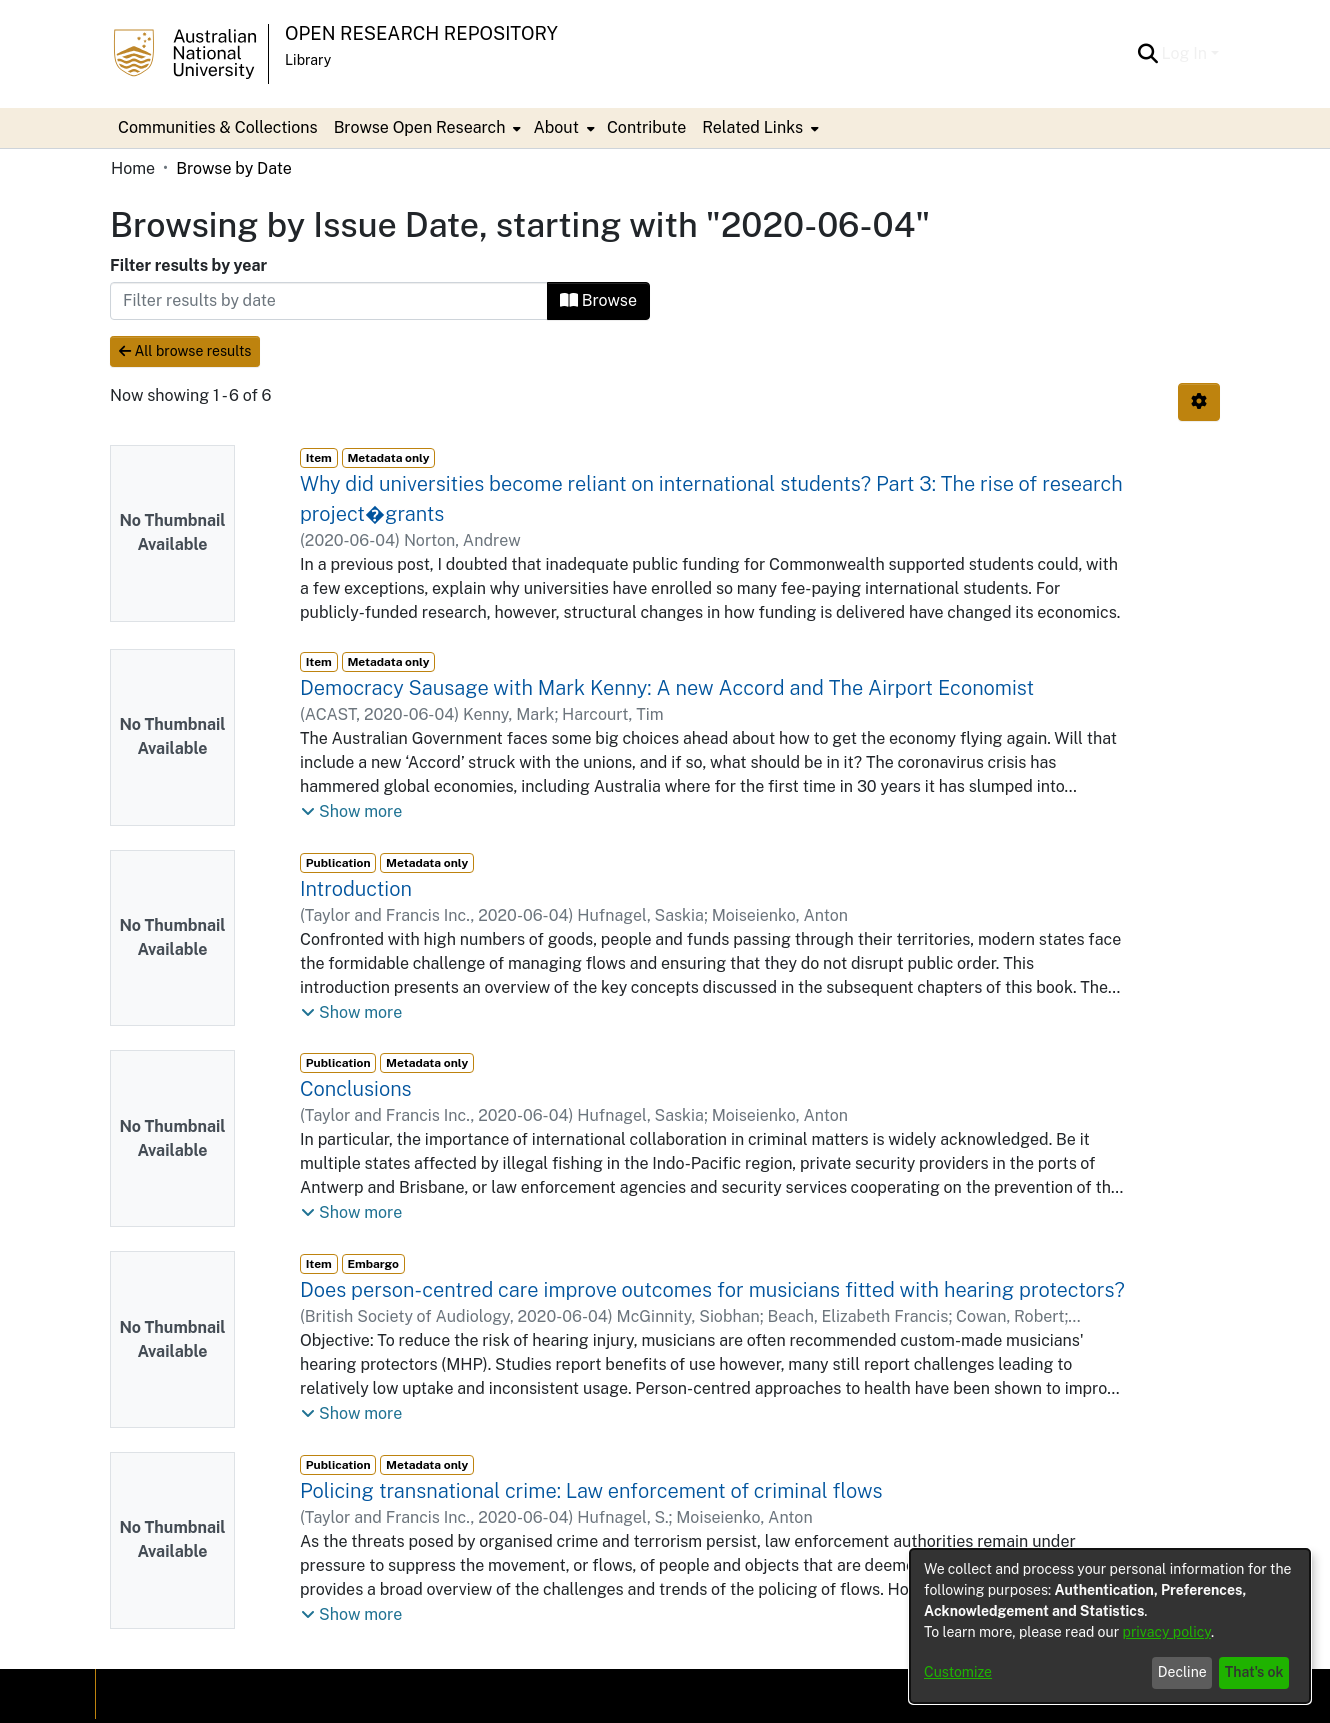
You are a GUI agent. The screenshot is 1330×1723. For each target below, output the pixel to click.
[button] (1148, 54)
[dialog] (1110, 1626)
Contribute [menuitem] (646, 127)
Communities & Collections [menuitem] (218, 127)
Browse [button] (598, 300)
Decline (1182, 1672)
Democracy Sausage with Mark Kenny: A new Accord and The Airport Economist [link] (667, 688)
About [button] (555, 127)
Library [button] (308, 60)
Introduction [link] (356, 889)
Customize (958, 1672)
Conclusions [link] (356, 1089)
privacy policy (1167, 1632)
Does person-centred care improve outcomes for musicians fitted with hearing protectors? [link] (712, 1290)
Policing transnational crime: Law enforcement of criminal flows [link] (591, 1491)
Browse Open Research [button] (420, 127)
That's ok (1254, 1672)
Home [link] (133, 168)
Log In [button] (1186, 53)
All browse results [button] (185, 351)
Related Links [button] (752, 127)
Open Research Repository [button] (421, 33)
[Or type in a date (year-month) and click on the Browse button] (329, 301)
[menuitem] (426, 128)
